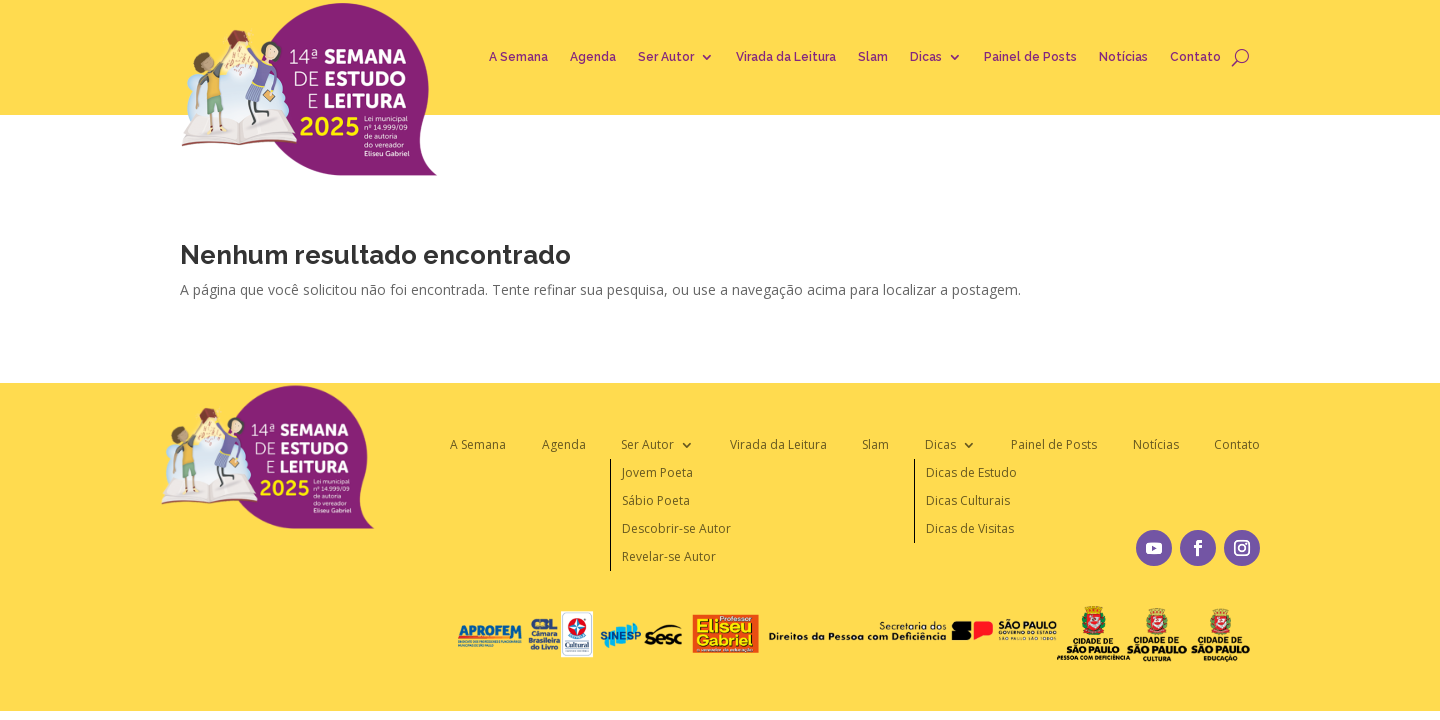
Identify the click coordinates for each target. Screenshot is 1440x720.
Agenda (593, 57)
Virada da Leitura (786, 57)
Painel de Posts (1030, 57)
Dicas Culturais (968, 500)
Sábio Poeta (656, 500)
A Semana (518, 57)
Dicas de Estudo (971, 472)
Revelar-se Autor (669, 556)
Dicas (926, 57)
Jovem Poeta (657, 472)
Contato (1195, 57)
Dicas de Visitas (970, 528)
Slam (873, 57)
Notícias (1123, 57)
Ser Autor (666, 57)
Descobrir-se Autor (676, 528)
